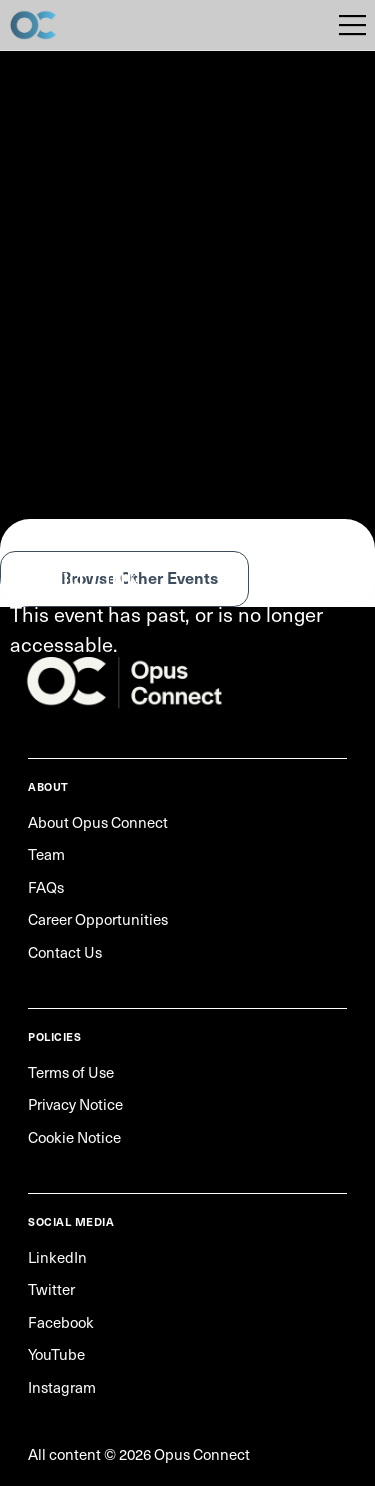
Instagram (62, 1387)
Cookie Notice (74, 1137)
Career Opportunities (98, 919)
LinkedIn (57, 1257)
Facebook (61, 1322)
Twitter (51, 1289)
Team (46, 854)
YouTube (56, 1354)
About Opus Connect (98, 822)
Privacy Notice (75, 1104)
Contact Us (65, 952)
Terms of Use (71, 1072)
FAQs (46, 887)
